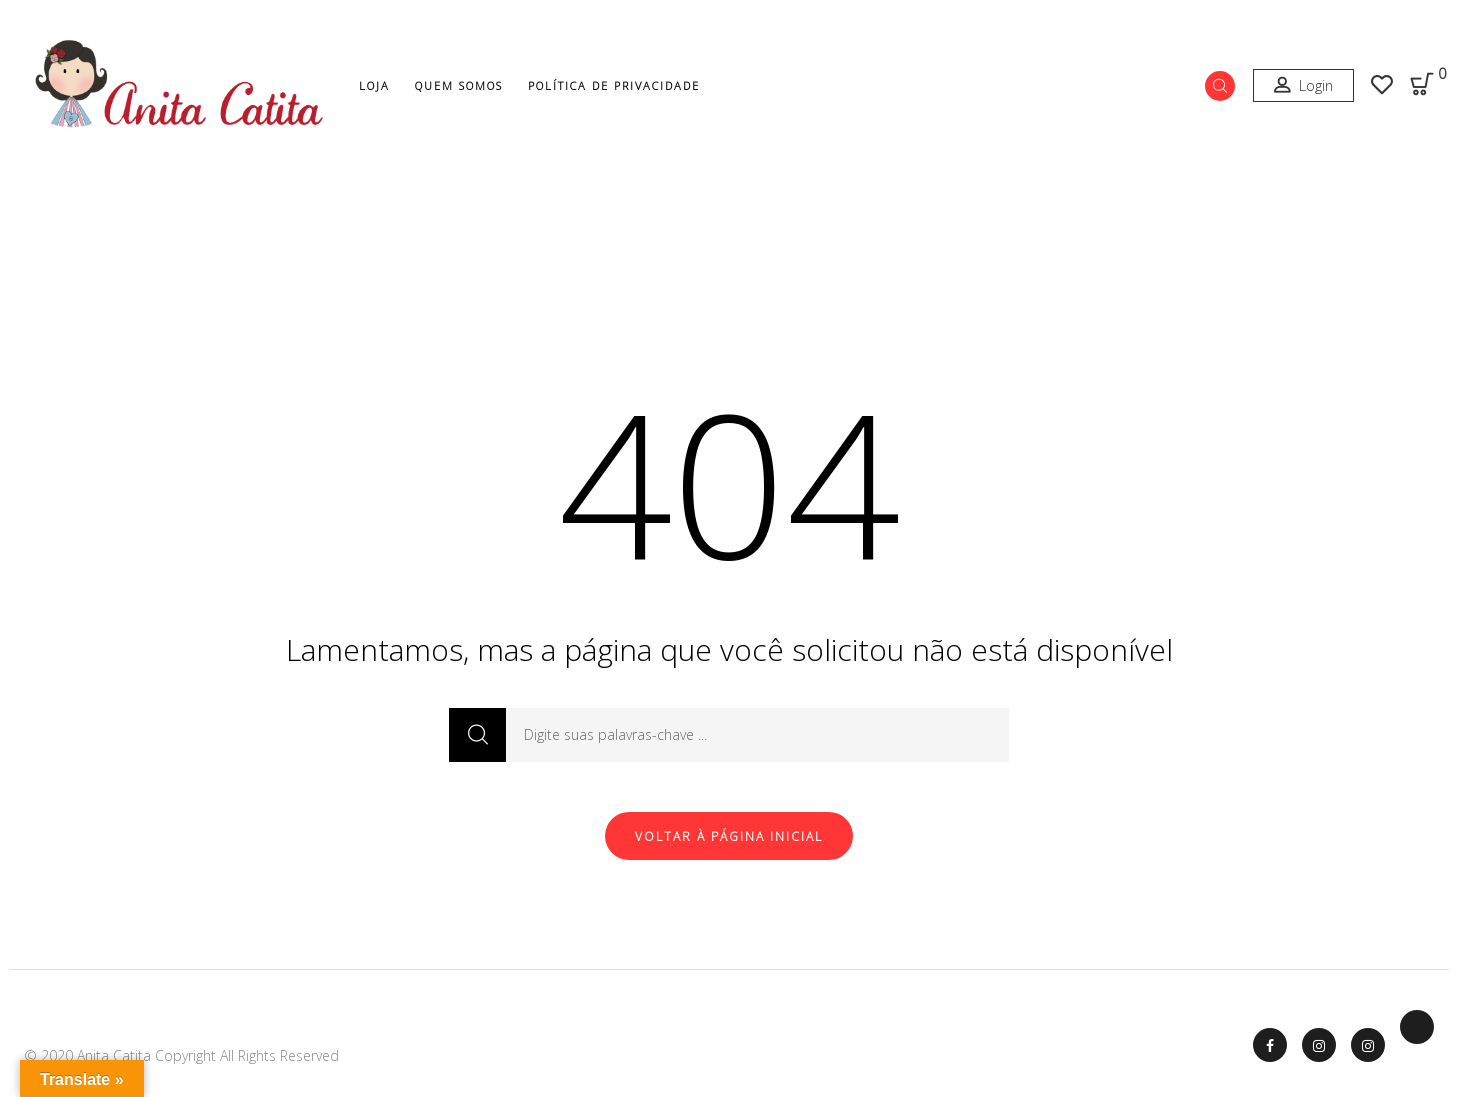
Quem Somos (459, 85)
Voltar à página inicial (729, 836)
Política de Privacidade (614, 85)
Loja (374, 85)
